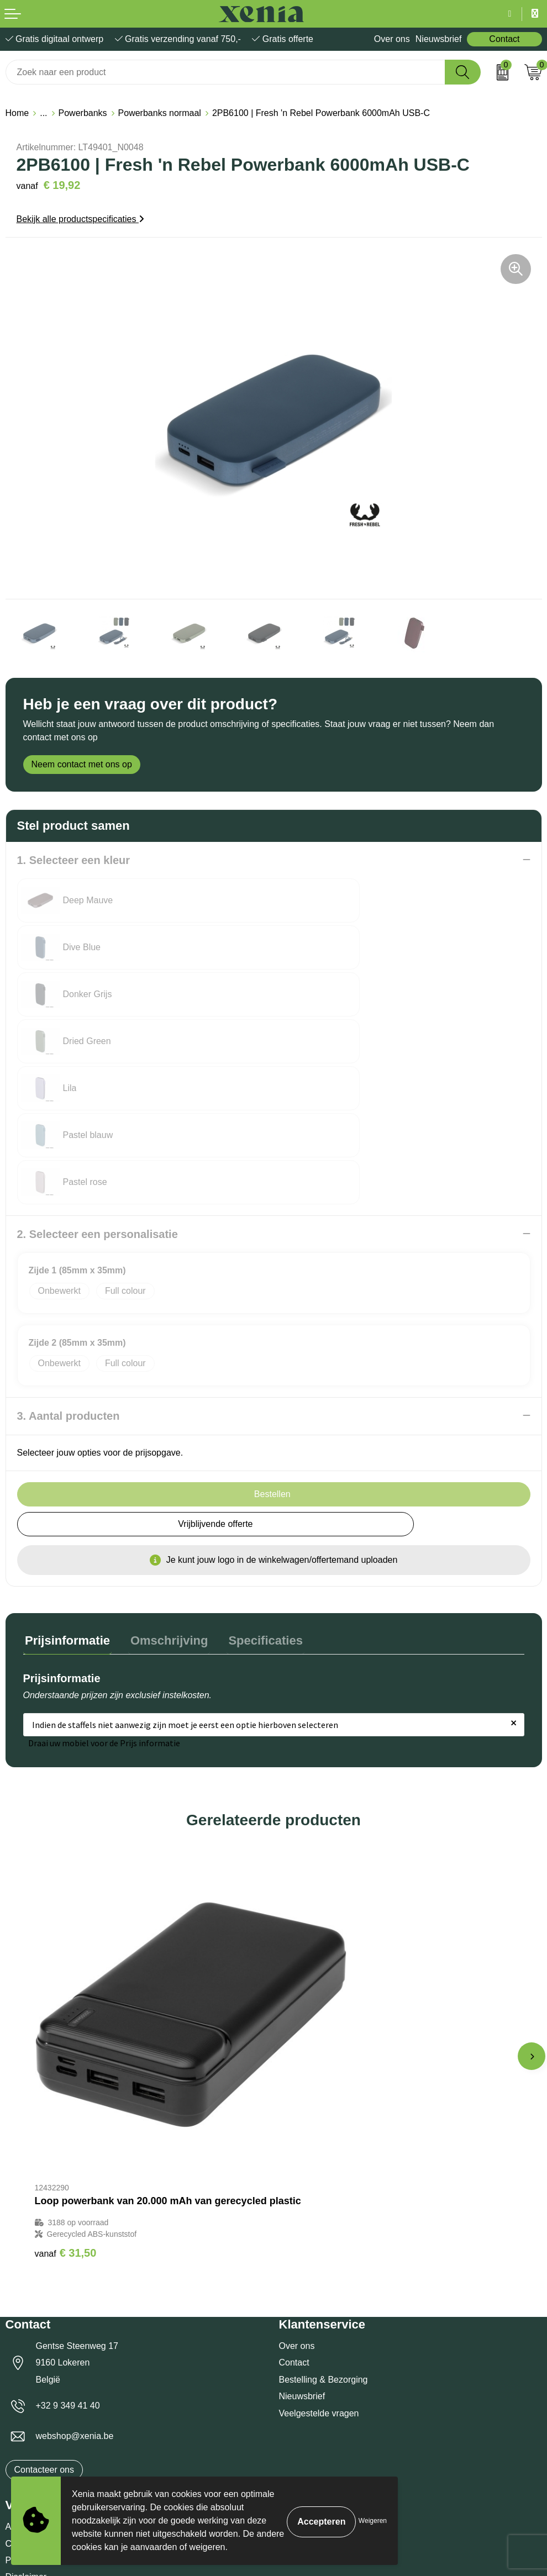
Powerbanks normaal (159, 113)
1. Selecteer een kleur (73, 860)
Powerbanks (83, 113)
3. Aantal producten (68, 1275)
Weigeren (373, 2521)
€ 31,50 (66, 2025)
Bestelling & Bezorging (323, 2151)
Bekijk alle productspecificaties (80, 219)
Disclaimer (26, 2349)
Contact (504, 39)
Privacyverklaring (39, 2332)
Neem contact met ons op (81, 764)
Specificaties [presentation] (256, 1498)
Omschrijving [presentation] (164, 1498)
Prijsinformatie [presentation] (65, 1498)
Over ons (392, 39)
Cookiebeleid (31, 2315)
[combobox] (225, 72)
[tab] (65, 1500)
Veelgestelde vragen (319, 2185)
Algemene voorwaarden (52, 2299)
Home (17, 113)
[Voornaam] (138, 2472)
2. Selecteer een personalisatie (97, 1093)
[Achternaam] (409, 2472)
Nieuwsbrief (438, 39)
